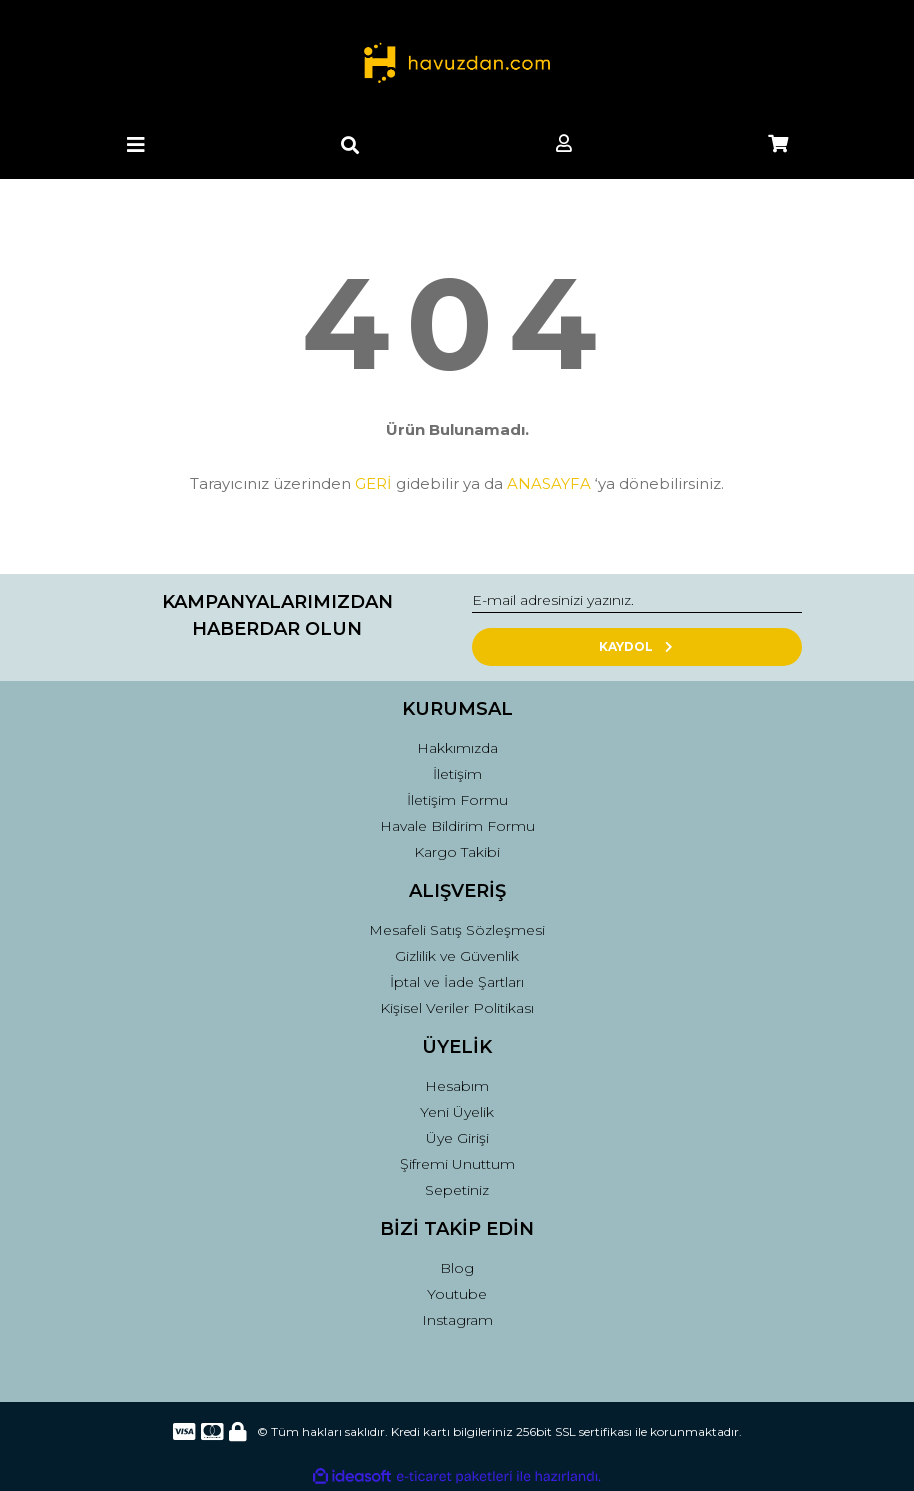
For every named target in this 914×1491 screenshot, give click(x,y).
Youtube (457, 1294)
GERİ (373, 483)
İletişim (457, 774)
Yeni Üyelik (457, 1112)
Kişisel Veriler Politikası (457, 1008)
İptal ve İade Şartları (457, 982)
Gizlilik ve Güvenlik (457, 956)
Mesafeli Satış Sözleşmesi (457, 930)
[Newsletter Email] (637, 601)
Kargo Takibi (457, 852)
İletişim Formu (457, 800)
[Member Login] (564, 144)
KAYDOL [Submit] (637, 646)
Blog (457, 1268)
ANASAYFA (549, 483)
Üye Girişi (457, 1138)
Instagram (457, 1320)
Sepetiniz (457, 1190)
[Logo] (456, 65)
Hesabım (457, 1086)
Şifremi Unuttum (457, 1164)
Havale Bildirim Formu (457, 826)
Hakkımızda (457, 748)
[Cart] (778, 144)
